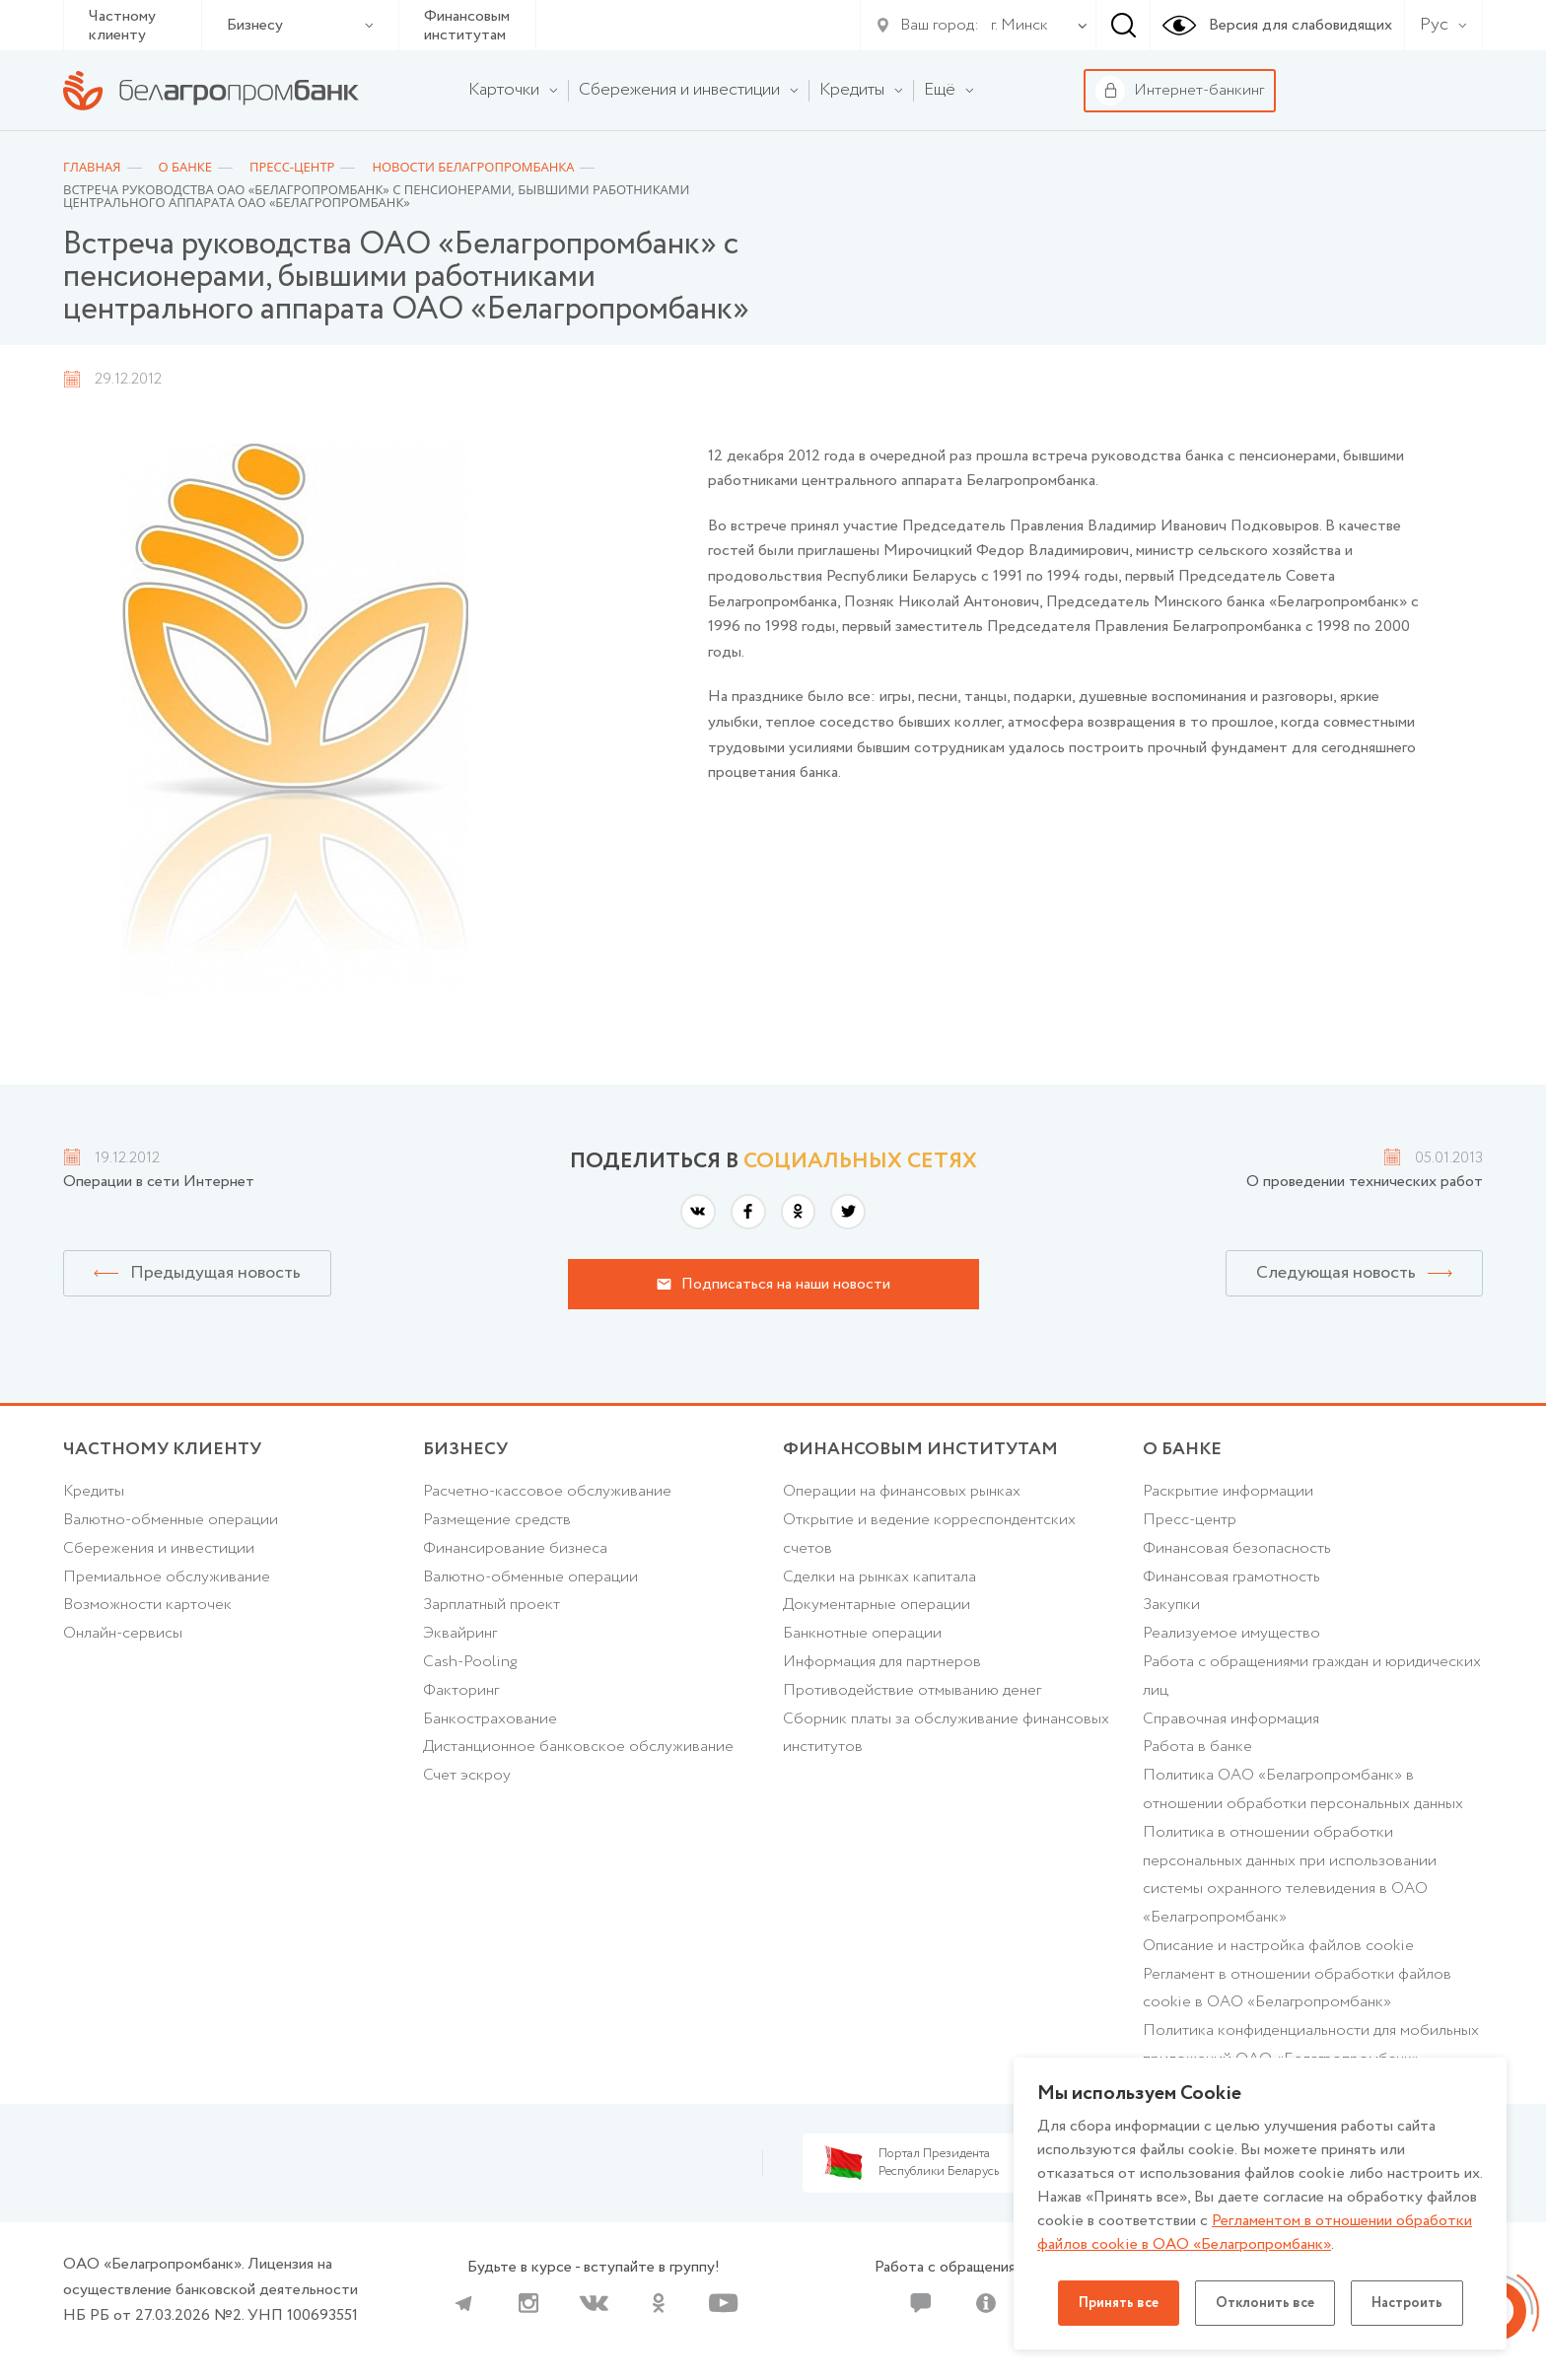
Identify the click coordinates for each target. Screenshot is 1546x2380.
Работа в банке (1197, 1746)
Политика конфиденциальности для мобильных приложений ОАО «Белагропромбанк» (1311, 2044)
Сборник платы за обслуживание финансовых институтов (946, 1733)
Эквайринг (460, 1633)
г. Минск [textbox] (1019, 25)
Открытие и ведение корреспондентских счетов (929, 1534)
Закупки (1171, 1604)
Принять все (1119, 2303)
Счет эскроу (467, 1775)
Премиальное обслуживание (166, 1577)
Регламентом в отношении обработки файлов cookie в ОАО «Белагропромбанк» (1254, 2232)
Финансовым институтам (467, 25)
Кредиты (93, 1491)
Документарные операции (876, 1604)
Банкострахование (490, 1719)
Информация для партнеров (882, 1661)
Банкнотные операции (862, 1633)
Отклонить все (1265, 2303)
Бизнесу (300, 25)
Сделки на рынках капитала (879, 1577)
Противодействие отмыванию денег (912, 1690)
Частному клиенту (122, 25)
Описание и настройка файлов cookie (1278, 1945)
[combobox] (1015, 25)
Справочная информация (1231, 1719)
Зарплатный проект (491, 1604)
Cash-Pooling (470, 1661)
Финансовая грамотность (1231, 1577)
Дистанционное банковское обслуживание (578, 1746)
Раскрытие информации (1228, 1491)
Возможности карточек (147, 1604)
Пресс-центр (1189, 1519)
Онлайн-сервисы (122, 1633)
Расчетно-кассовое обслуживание (547, 1491)
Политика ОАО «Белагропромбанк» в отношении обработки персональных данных (1303, 1789)
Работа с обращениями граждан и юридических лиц (1312, 1676)
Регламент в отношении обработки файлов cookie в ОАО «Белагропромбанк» (1297, 1988)
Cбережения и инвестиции (158, 1548)
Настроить (1406, 2303)
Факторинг (461, 1690)
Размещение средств (497, 1519)
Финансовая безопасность (1237, 1548)
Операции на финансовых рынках (901, 1491)
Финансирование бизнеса (515, 1548)
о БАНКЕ (1182, 1449)
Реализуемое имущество (1231, 1633)
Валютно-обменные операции (170, 1519)
